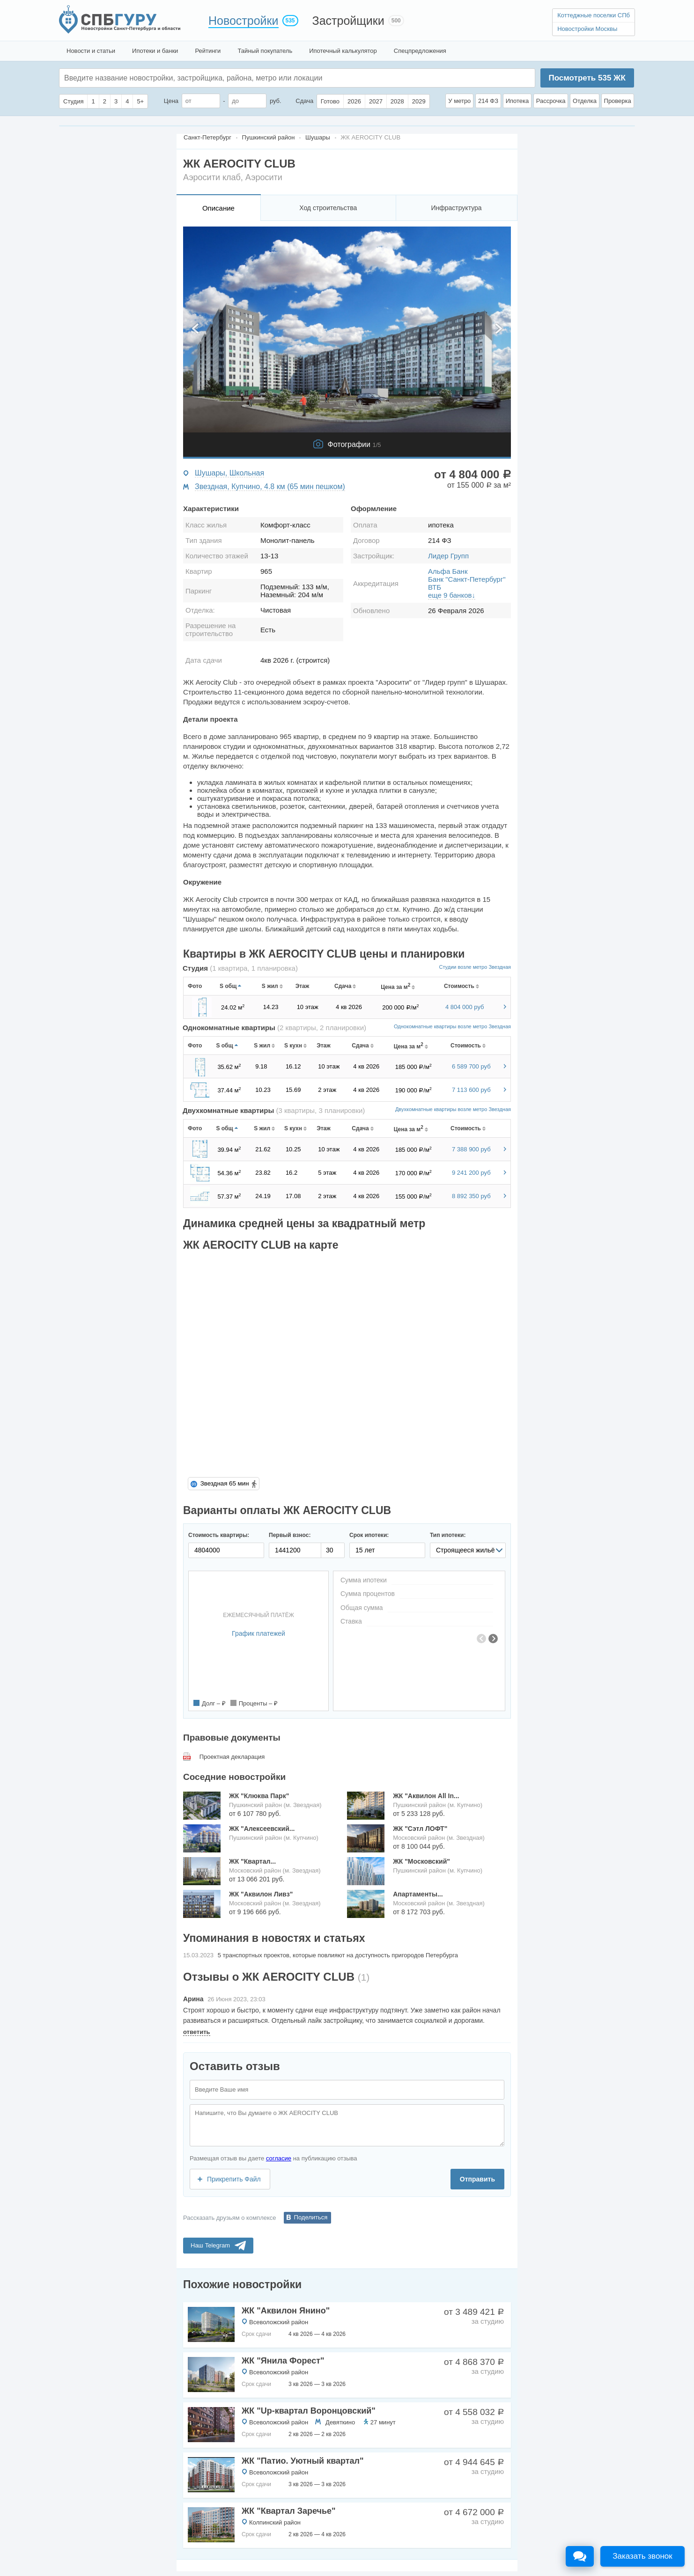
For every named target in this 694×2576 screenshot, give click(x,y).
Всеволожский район (278, 2322)
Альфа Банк (447, 571)
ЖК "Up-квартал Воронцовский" (309, 2410)
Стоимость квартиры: (218, 1535)
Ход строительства (328, 208)
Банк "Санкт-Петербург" (467, 579)
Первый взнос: (289, 1535)
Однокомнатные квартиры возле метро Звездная (452, 1026)
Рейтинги (208, 50)
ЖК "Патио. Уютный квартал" (303, 2461)
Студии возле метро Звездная (475, 967)
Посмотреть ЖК (586, 77)
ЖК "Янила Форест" (283, 2360)
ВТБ (434, 587)
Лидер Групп (448, 556)
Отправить (477, 2179)
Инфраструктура (456, 208)
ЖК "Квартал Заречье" (289, 2511)
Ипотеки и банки (155, 50)
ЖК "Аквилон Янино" (286, 2310)
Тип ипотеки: (447, 1535)
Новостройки (243, 20)
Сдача (304, 100)
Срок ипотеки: (369, 1535)
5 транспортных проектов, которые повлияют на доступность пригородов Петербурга (338, 1955)
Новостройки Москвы (587, 28)
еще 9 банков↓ (451, 595)
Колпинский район (275, 2522)
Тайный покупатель (264, 50)
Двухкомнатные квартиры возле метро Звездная (453, 1109)
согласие (278, 2158)
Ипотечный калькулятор (343, 50)
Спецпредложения (420, 50)
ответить (196, 2031)
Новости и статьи (90, 50)
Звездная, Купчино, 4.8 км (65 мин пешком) (270, 486)
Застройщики (348, 20)
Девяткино (340, 2422)
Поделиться (311, 2217)
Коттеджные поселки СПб (593, 15)
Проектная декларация (232, 1756)
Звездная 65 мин (225, 1483)
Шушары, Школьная (229, 473)
